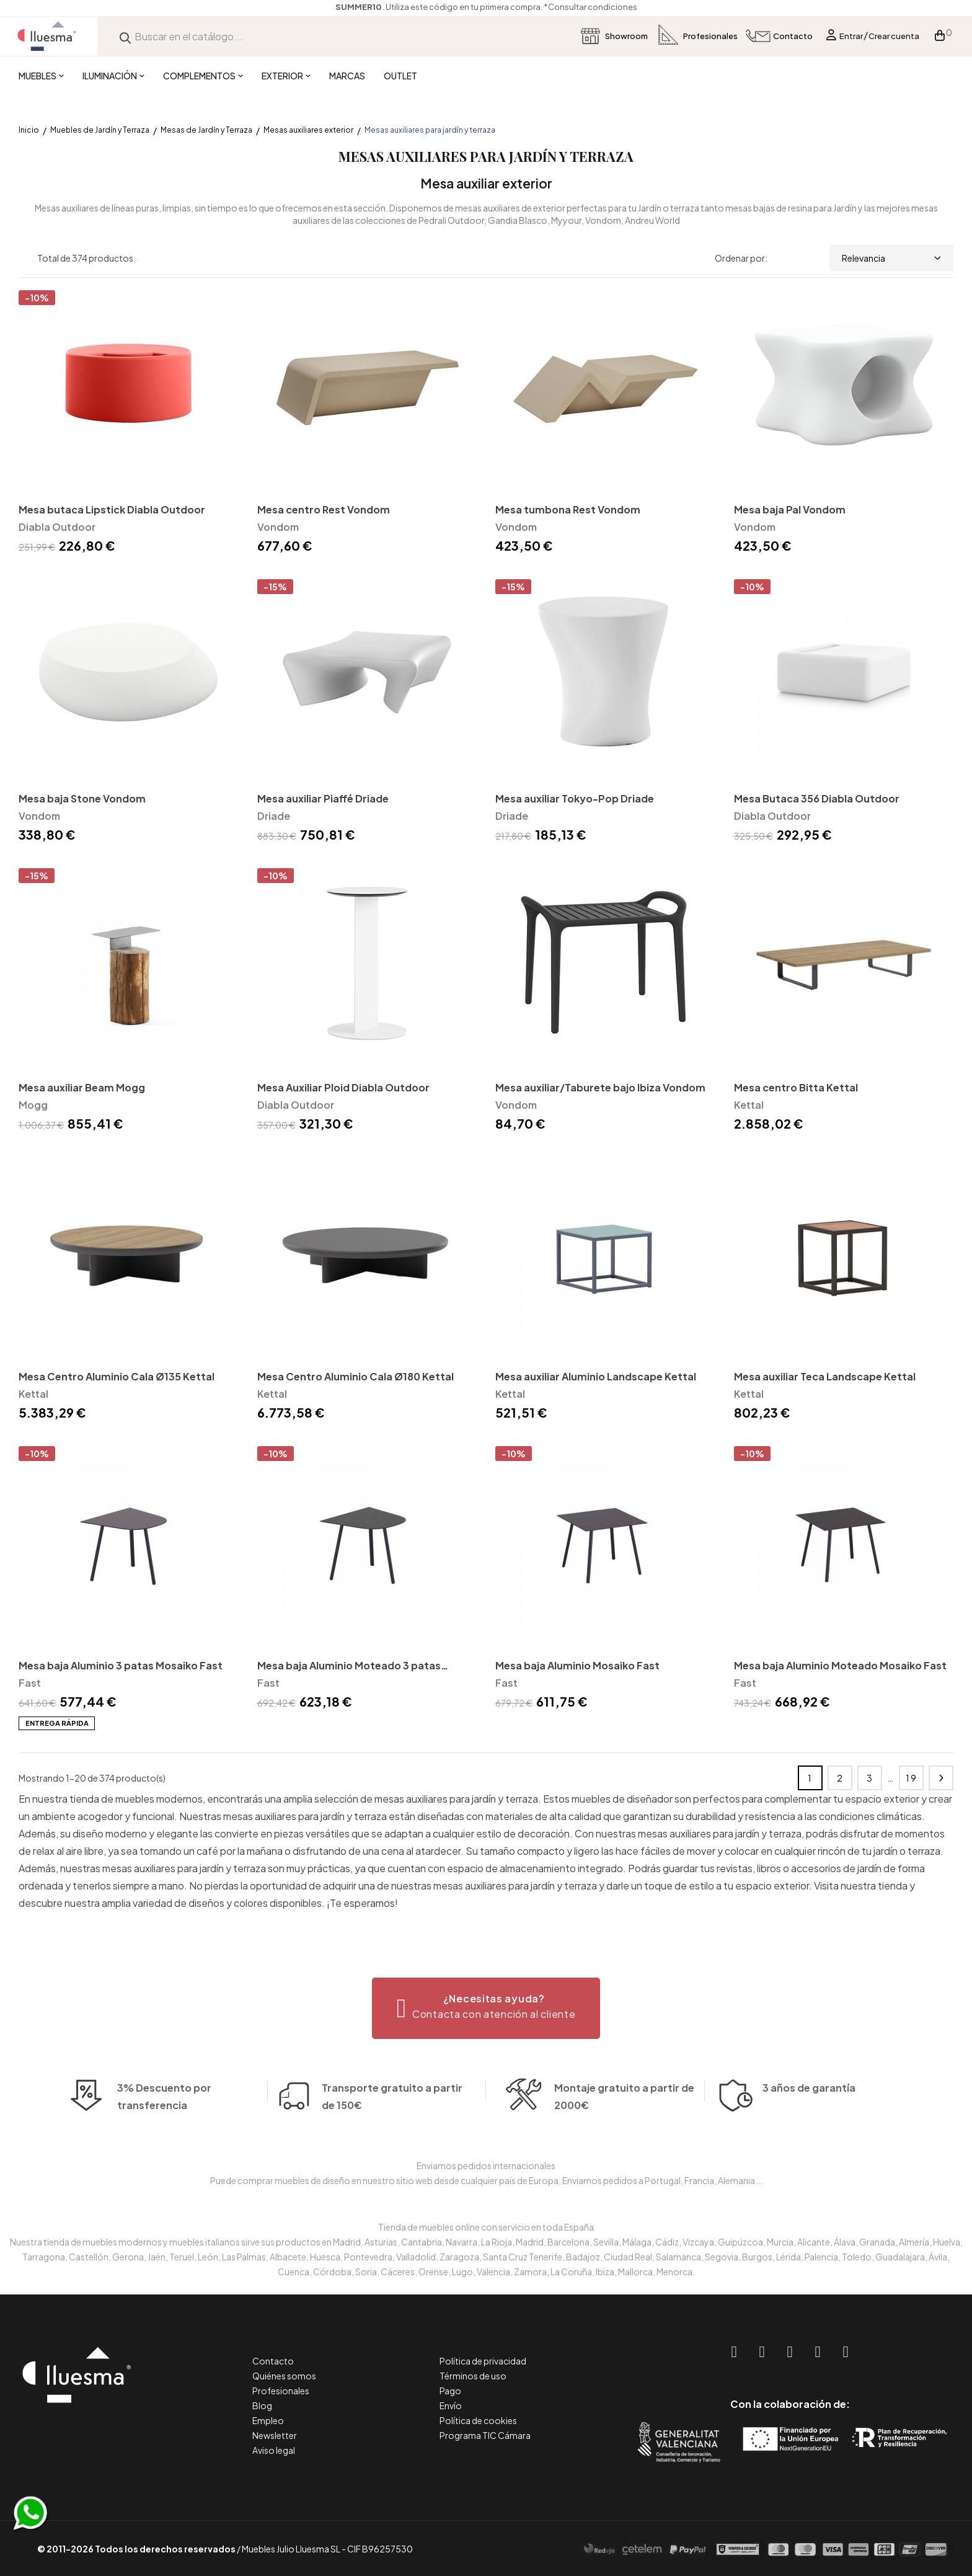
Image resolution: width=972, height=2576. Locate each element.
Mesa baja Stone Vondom (82, 798)
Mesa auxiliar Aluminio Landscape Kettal (595, 1376)
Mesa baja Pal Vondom (790, 509)
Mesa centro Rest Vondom (323, 509)
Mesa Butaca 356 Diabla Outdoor (816, 798)
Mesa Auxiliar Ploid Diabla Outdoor (343, 1087)
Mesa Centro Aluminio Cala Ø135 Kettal (116, 1376)
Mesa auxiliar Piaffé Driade (323, 798)
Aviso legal (273, 2450)
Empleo (268, 2420)
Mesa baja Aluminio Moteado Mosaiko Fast (840, 1665)
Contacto (273, 2360)
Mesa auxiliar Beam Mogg (82, 1087)
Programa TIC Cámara (485, 2435)
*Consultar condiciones (590, 7)
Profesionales (280, 2390)
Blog (262, 2405)
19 (911, 1777)
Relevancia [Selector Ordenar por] (891, 258)
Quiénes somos (284, 2375)
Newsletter (274, 2435)
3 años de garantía (808, 2125)
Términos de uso (473, 2375)
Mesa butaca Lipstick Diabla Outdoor (112, 509)
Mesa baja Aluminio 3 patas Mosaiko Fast (121, 1665)
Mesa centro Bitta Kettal (796, 1087)
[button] (486, 2008)
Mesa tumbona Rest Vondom (567, 509)
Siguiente (941, 1778)
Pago (450, 2390)
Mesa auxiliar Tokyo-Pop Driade (574, 798)
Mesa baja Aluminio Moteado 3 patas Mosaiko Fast (349, 1666)
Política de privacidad (483, 2360)
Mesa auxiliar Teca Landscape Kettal (825, 1376)
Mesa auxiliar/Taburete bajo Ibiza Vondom (600, 1087)
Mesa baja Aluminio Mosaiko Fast (577, 1665)
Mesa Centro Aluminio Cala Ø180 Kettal (355, 1376)
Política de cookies (478, 2420)
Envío (451, 2405)
